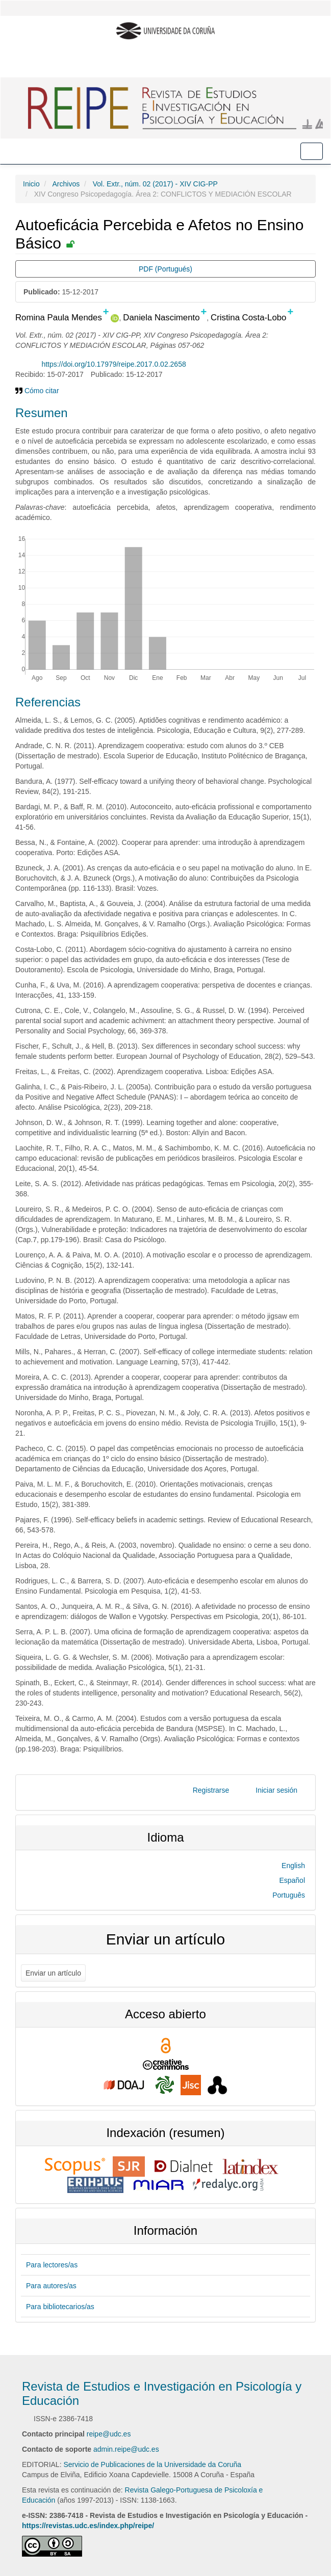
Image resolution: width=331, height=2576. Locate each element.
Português (288, 1895)
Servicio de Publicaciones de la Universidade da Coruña (152, 2464)
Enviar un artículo (53, 1973)
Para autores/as (51, 2286)
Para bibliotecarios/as (60, 2307)
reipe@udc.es (109, 2434)
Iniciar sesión (276, 1790)
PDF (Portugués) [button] (165, 269)
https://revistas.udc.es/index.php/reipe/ (88, 2526)
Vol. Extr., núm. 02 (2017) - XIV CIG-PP (155, 184)
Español (292, 1880)
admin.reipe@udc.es (126, 2449)
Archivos (66, 184)
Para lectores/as (52, 2265)
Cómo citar (37, 391)
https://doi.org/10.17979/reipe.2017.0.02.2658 (113, 364)
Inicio (31, 184)
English (293, 1865)
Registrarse (211, 1790)
